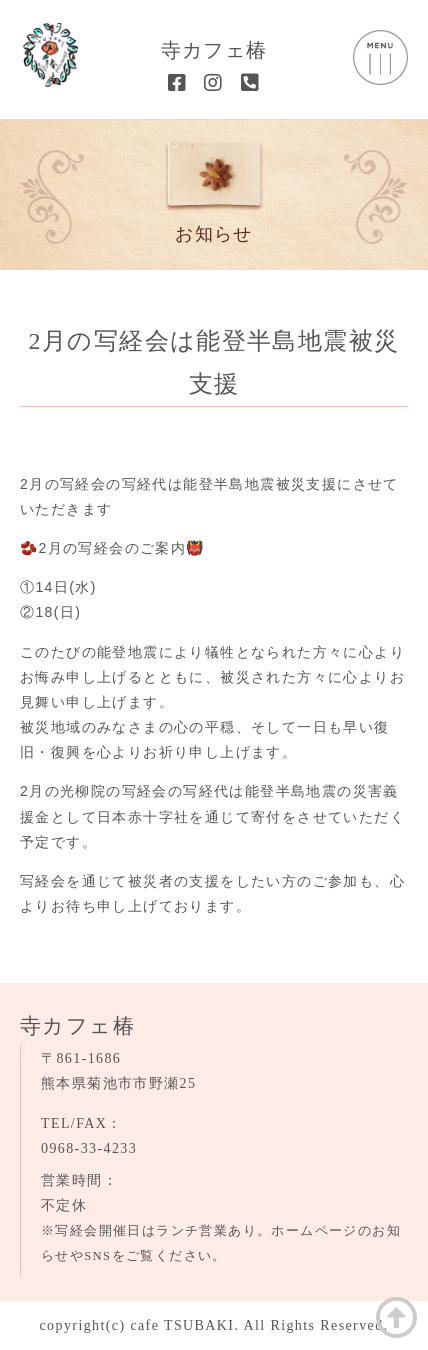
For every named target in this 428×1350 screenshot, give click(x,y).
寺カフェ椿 (214, 50)
